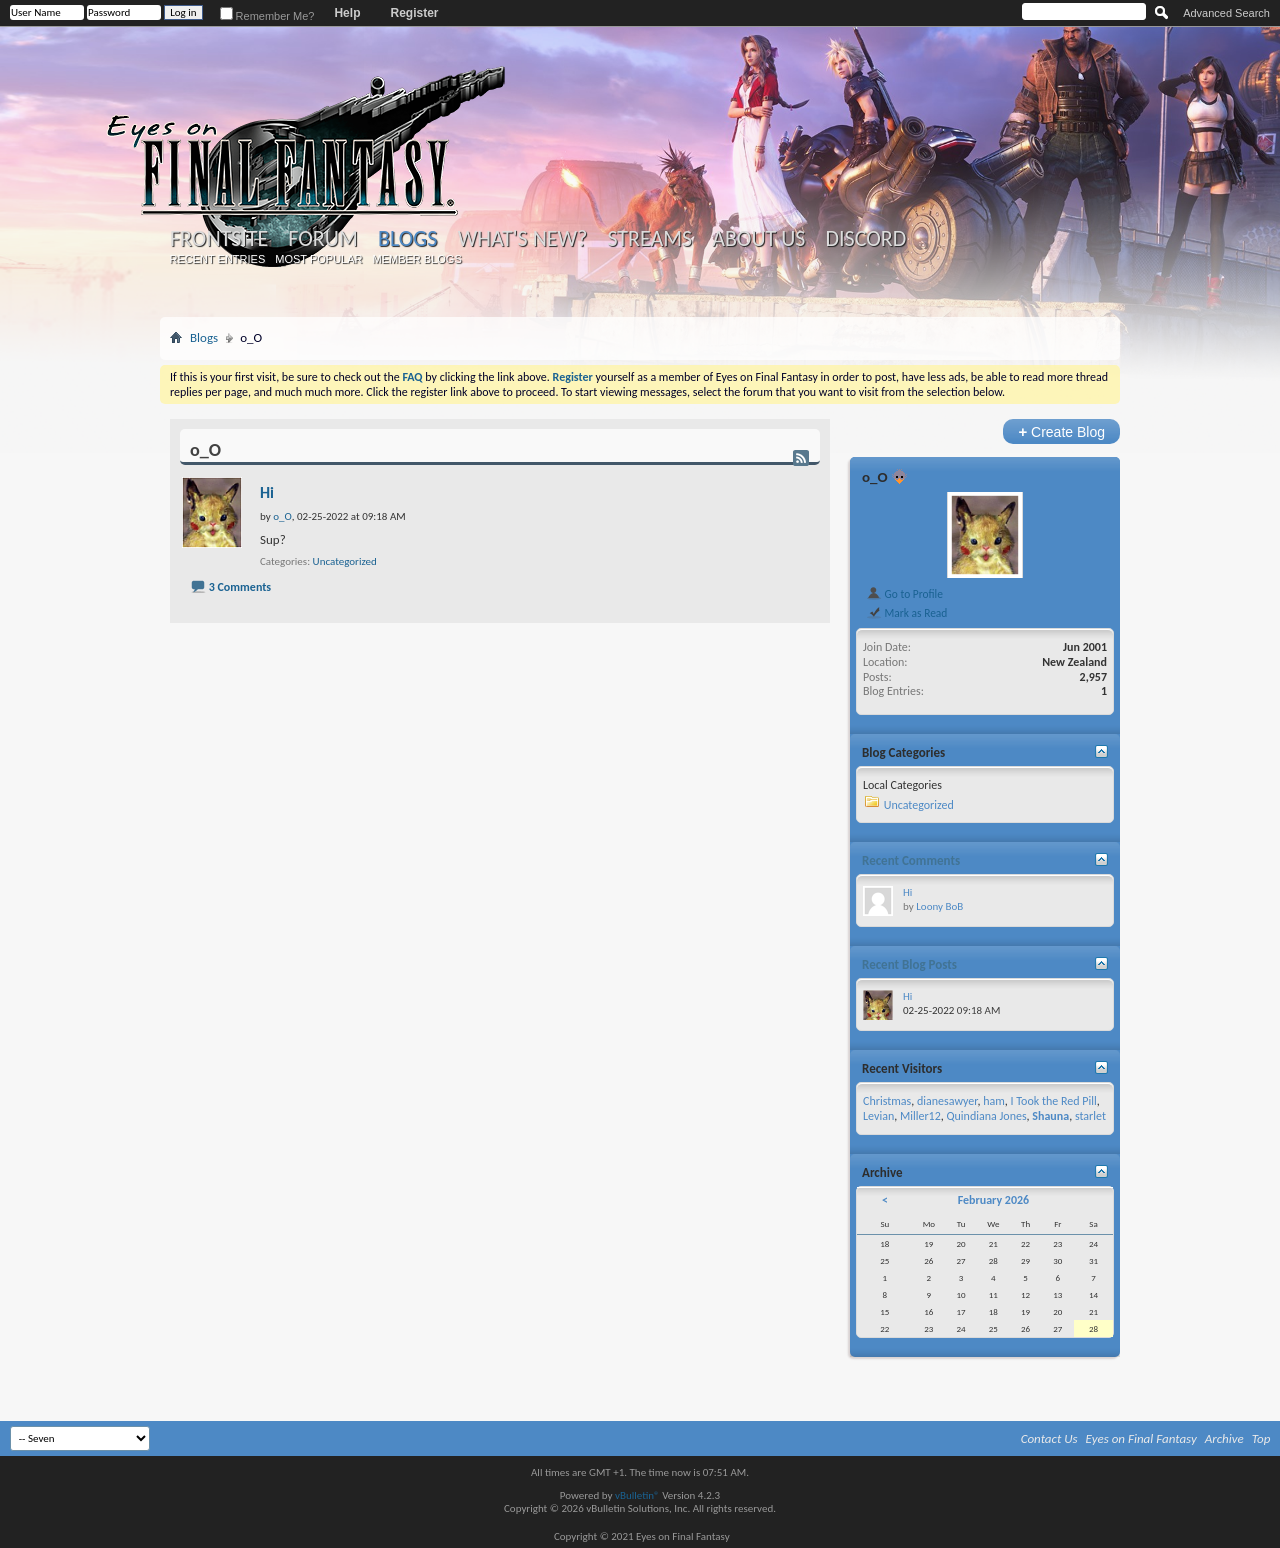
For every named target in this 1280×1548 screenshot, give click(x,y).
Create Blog (1061, 431)
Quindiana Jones (986, 1116)
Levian (878, 1116)
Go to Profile (904, 594)
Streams (649, 239)
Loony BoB (939, 906)
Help (347, 13)
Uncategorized (345, 561)
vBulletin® (637, 1495)
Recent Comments (911, 860)
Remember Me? (267, 16)
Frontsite (219, 239)
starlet (1090, 1116)
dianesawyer (947, 1101)
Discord (865, 239)
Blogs (407, 238)
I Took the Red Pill (1054, 1101)
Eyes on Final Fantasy (1141, 1438)
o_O (875, 477)
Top (1261, 1438)
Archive (1224, 1438)
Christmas (887, 1101)
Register (414, 13)
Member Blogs (416, 259)
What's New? (523, 239)
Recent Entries (218, 259)
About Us (758, 239)
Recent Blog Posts (909, 964)
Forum (322, 239)
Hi (267, 492)
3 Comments (240, 587)
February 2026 (993, 1200)
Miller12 (920, 1116)
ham (994, 1101)
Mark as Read (906, 613)
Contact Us (1049, 1438)
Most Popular (318, 259)
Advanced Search (1226, 13)
